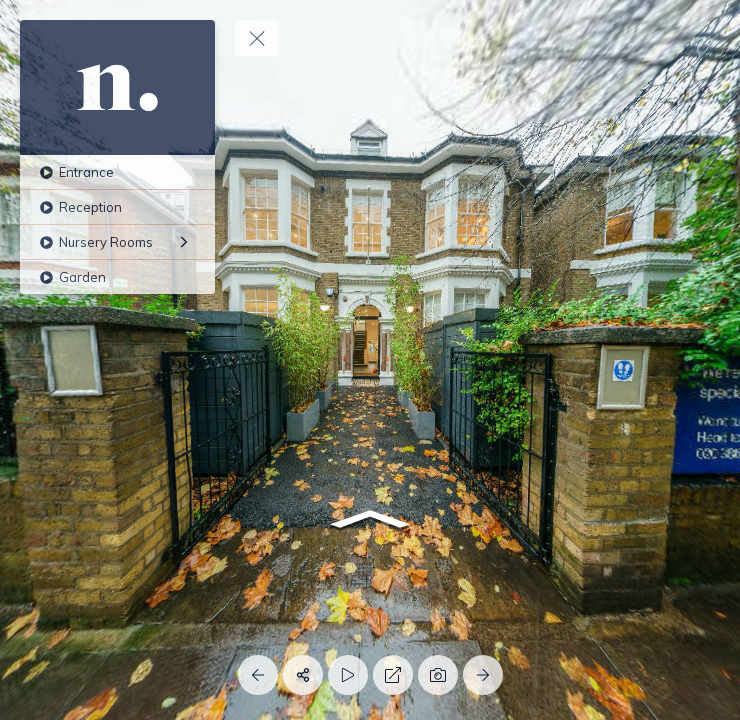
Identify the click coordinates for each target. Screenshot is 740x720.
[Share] (303, 675)
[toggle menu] (257, 38)
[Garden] (117, 277)
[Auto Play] (348, 675)
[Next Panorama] (483, 675)
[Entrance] (117, 172)
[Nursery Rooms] (117, 242)
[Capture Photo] (438, 675)
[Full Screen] (393, 675)
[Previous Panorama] (258, 675)
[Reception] (117, 207)
